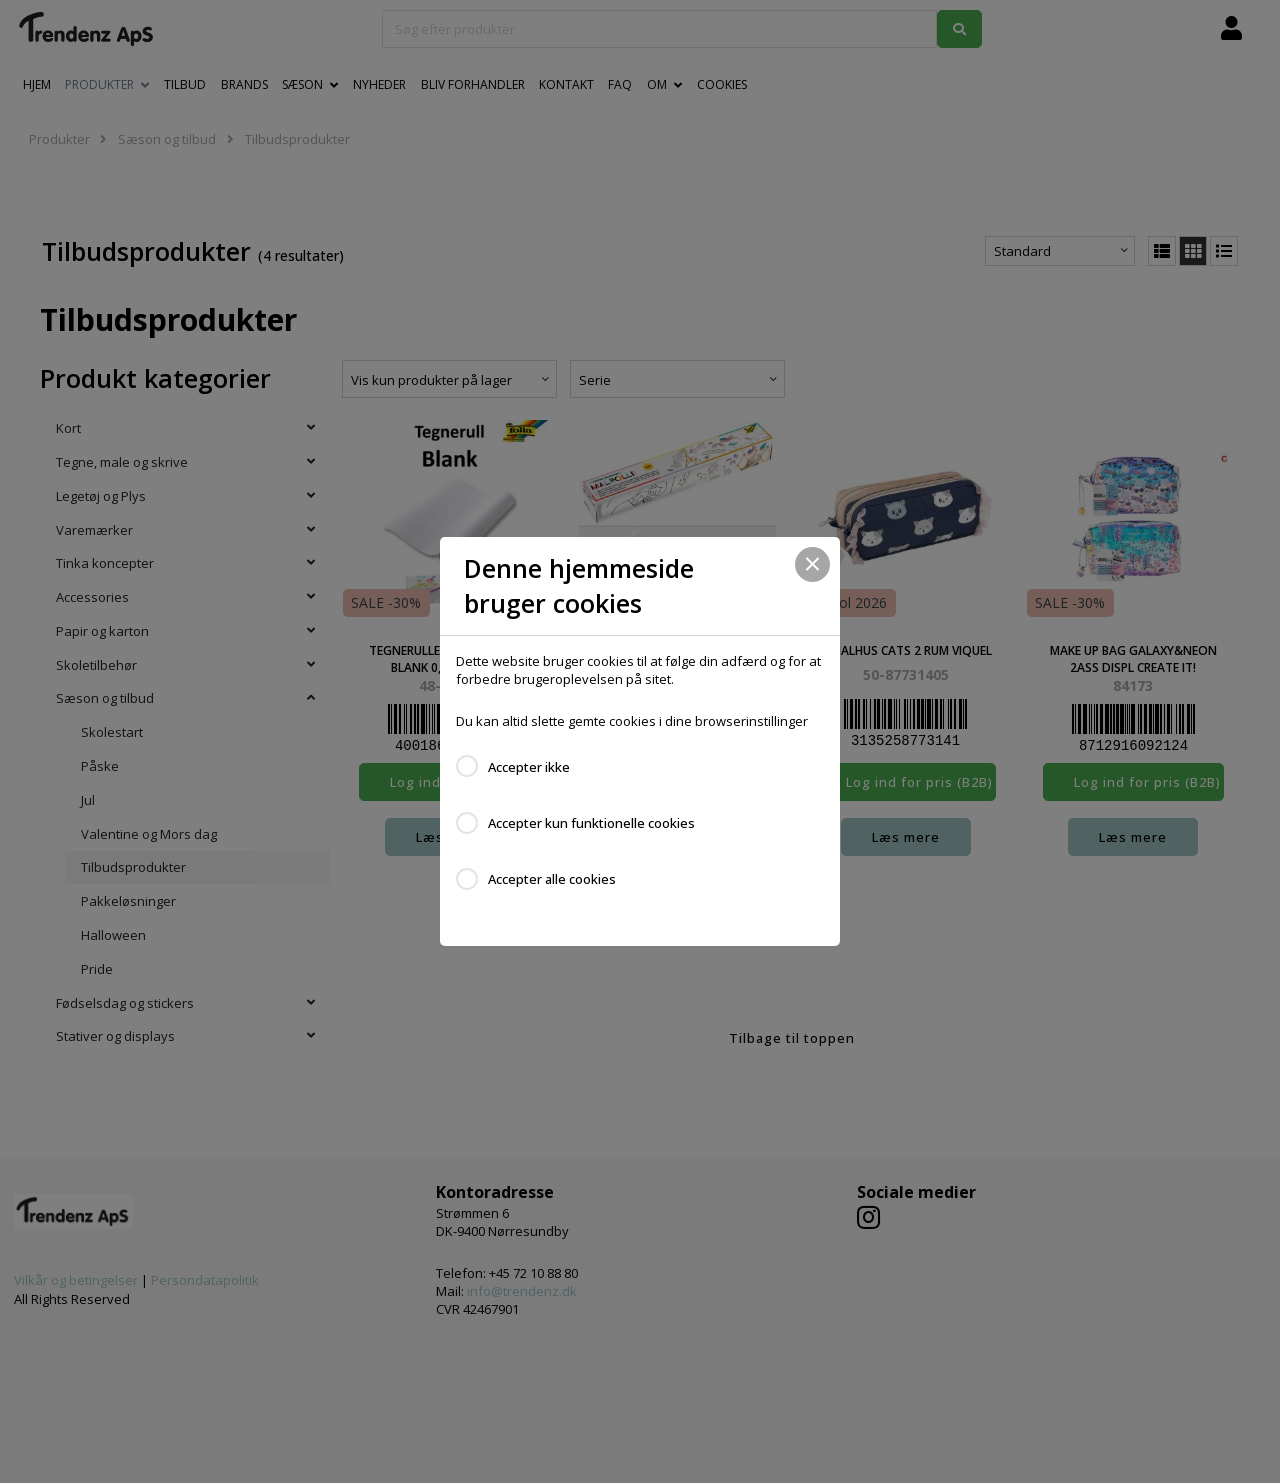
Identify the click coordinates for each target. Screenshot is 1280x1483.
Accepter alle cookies (552, 879)
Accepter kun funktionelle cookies (591, 823)
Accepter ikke (529, 767)
